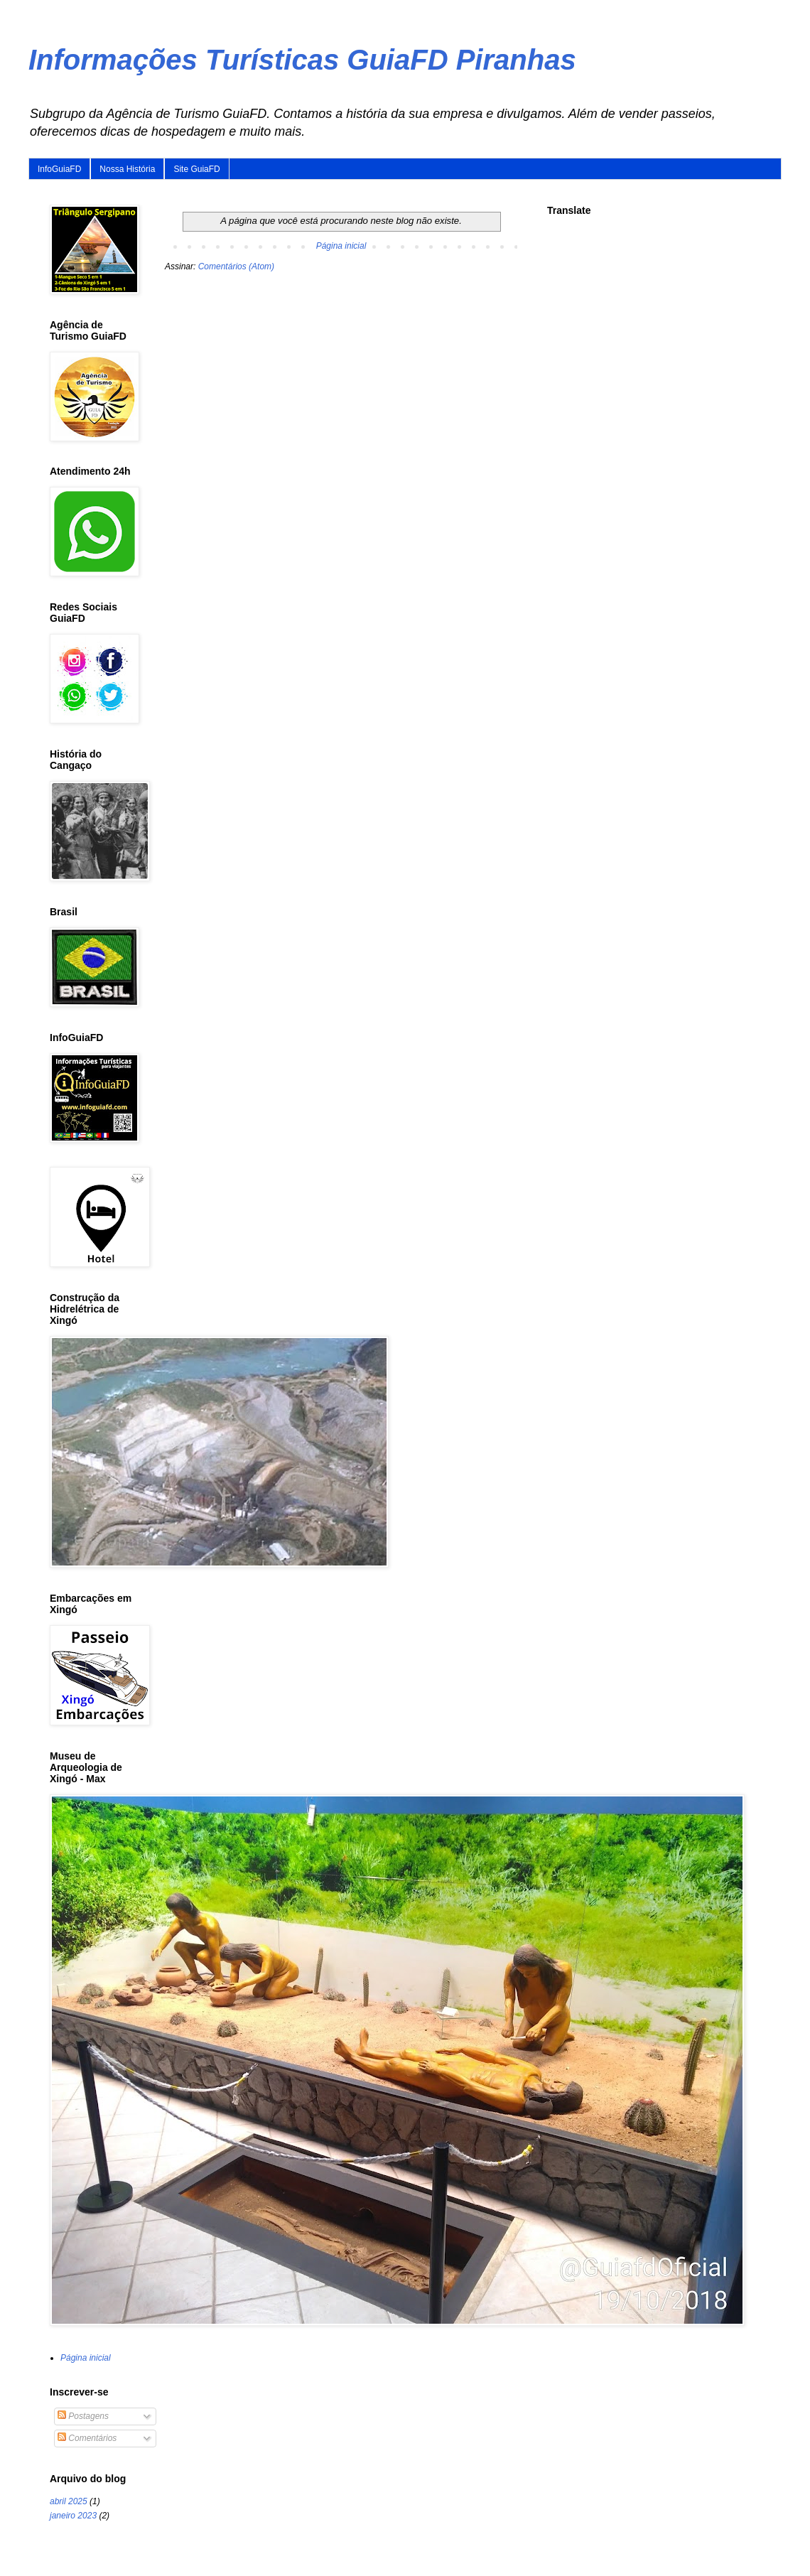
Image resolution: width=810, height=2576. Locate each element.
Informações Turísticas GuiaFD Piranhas (302, 59)
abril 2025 (68, 2501)
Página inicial (341, 246)
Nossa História (127, 169)
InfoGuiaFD (59, 169)
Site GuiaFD (196, 169)
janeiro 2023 (73, 2516)
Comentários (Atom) (236, 266)
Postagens (83, 2416)
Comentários (87, 2438)
